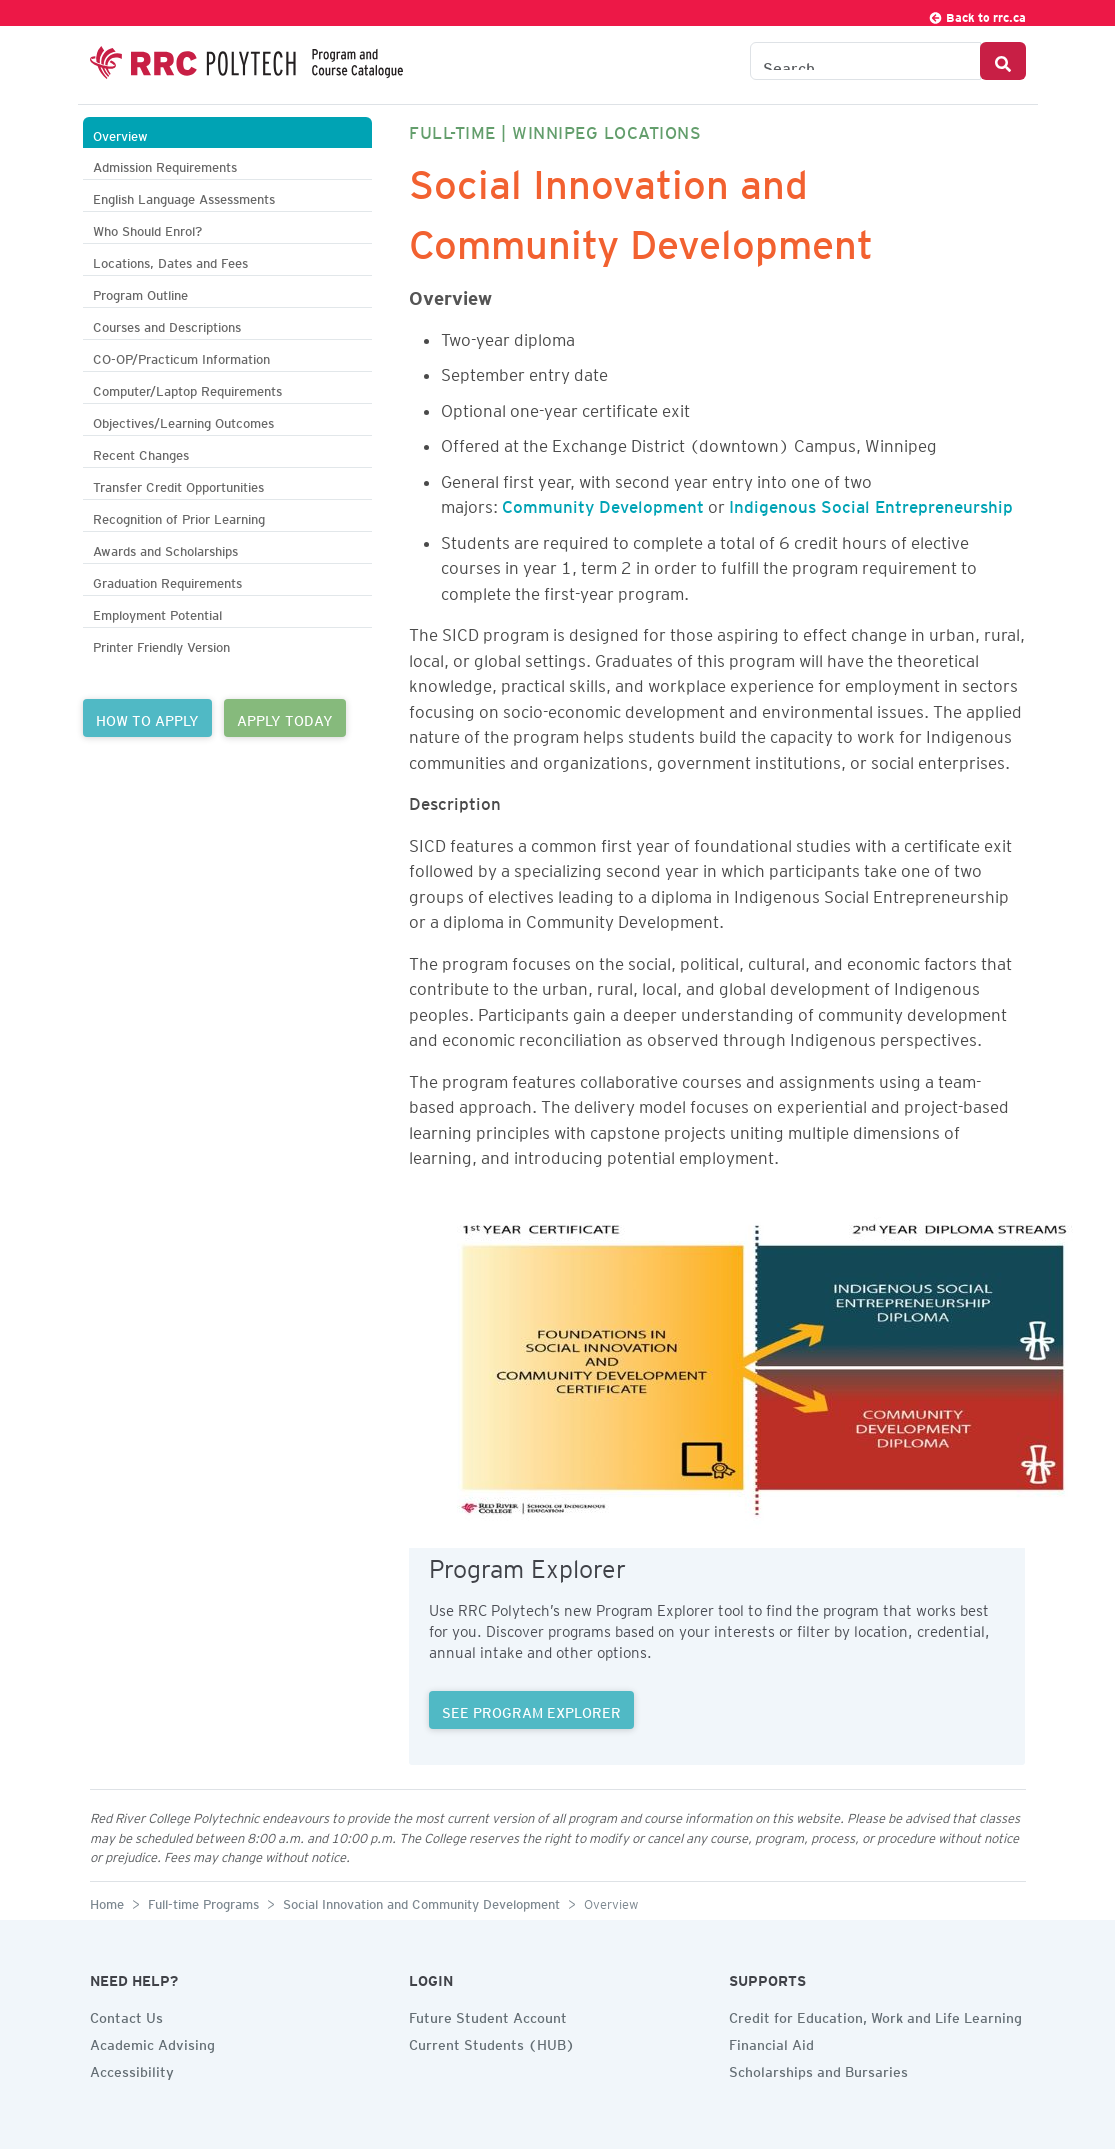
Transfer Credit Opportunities (178, 484)
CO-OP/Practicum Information (181, 356)
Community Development (603, 503)
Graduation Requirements (167, 580)
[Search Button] (1003, 61)
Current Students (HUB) (492, 2042)
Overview (120, 133)
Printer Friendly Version (161, 644)
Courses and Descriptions (167, 324)
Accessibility (132, 2069)
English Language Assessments (184, 196)
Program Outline (140, 292)
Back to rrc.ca (977, 14)
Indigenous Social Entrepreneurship (871, 503)
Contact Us (126, 2015)
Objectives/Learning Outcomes (183, 420)
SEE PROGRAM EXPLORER (531, 1710)
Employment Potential (157, 612)
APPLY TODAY (285, 718)
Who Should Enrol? (147, 228)
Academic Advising (152, 2042)
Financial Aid (771, 2042)
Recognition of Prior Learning (179, 516)
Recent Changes (141, 452)
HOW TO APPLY (147, 718)
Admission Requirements (165, 164)
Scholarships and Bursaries (818, 2069)
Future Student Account (488, 2015)
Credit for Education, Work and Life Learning (875, 2015)
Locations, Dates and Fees (170, 260)
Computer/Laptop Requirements (187, 388)
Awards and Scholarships (165, 548)
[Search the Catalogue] (865, 61)
